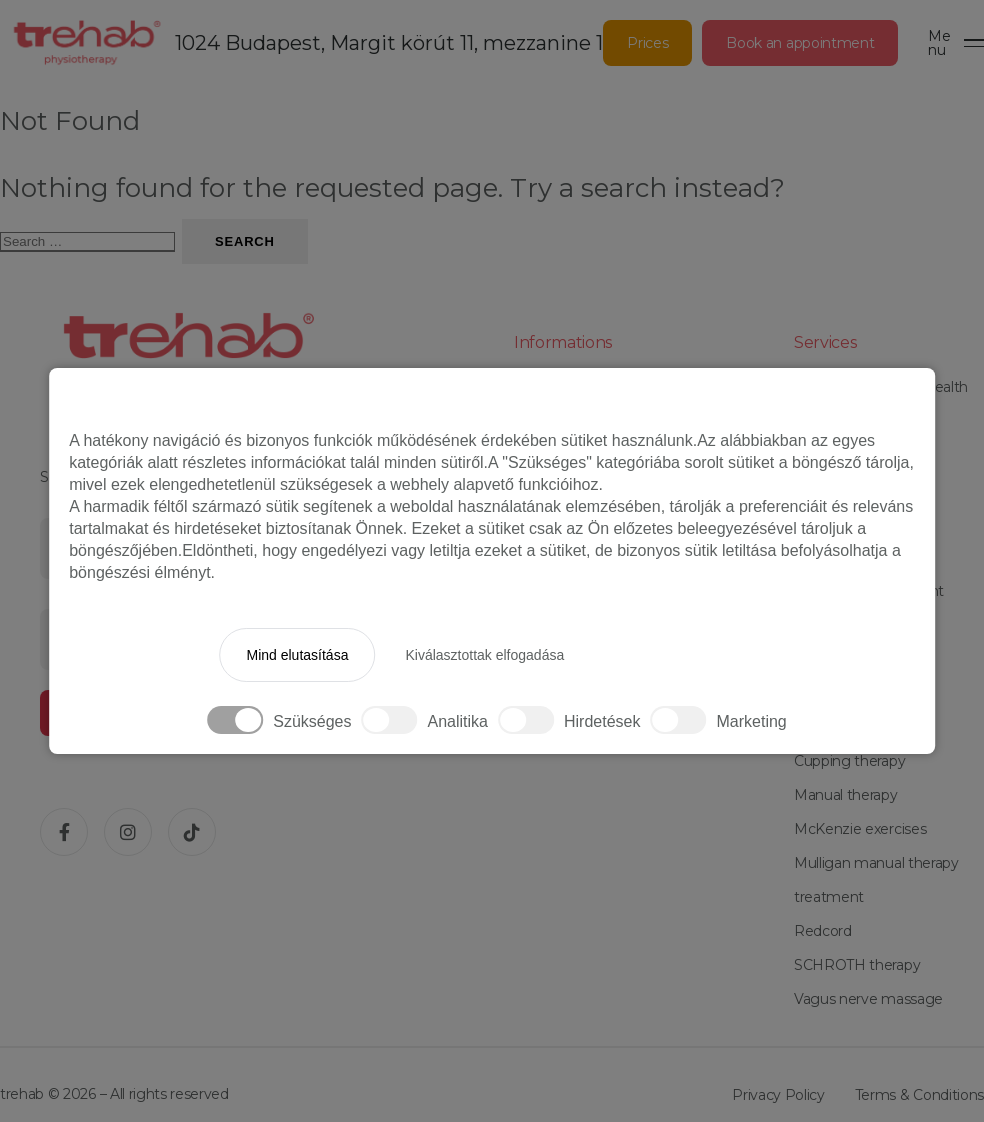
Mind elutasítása (297, 655)
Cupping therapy (849, 761)
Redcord (823, 931)
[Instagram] (128, 832)
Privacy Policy (778, 1095)
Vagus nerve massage (868, 999)
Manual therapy (846, 795)
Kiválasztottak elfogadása (484, 655)
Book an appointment (800, 43)
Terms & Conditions (919, 1095)
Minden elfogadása (679, 655)
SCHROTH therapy (857, 965)
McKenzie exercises (860, 829)
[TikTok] (192, 832)
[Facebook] (64, 832)
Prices (647, 43)
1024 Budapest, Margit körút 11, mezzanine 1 (389, 43)
